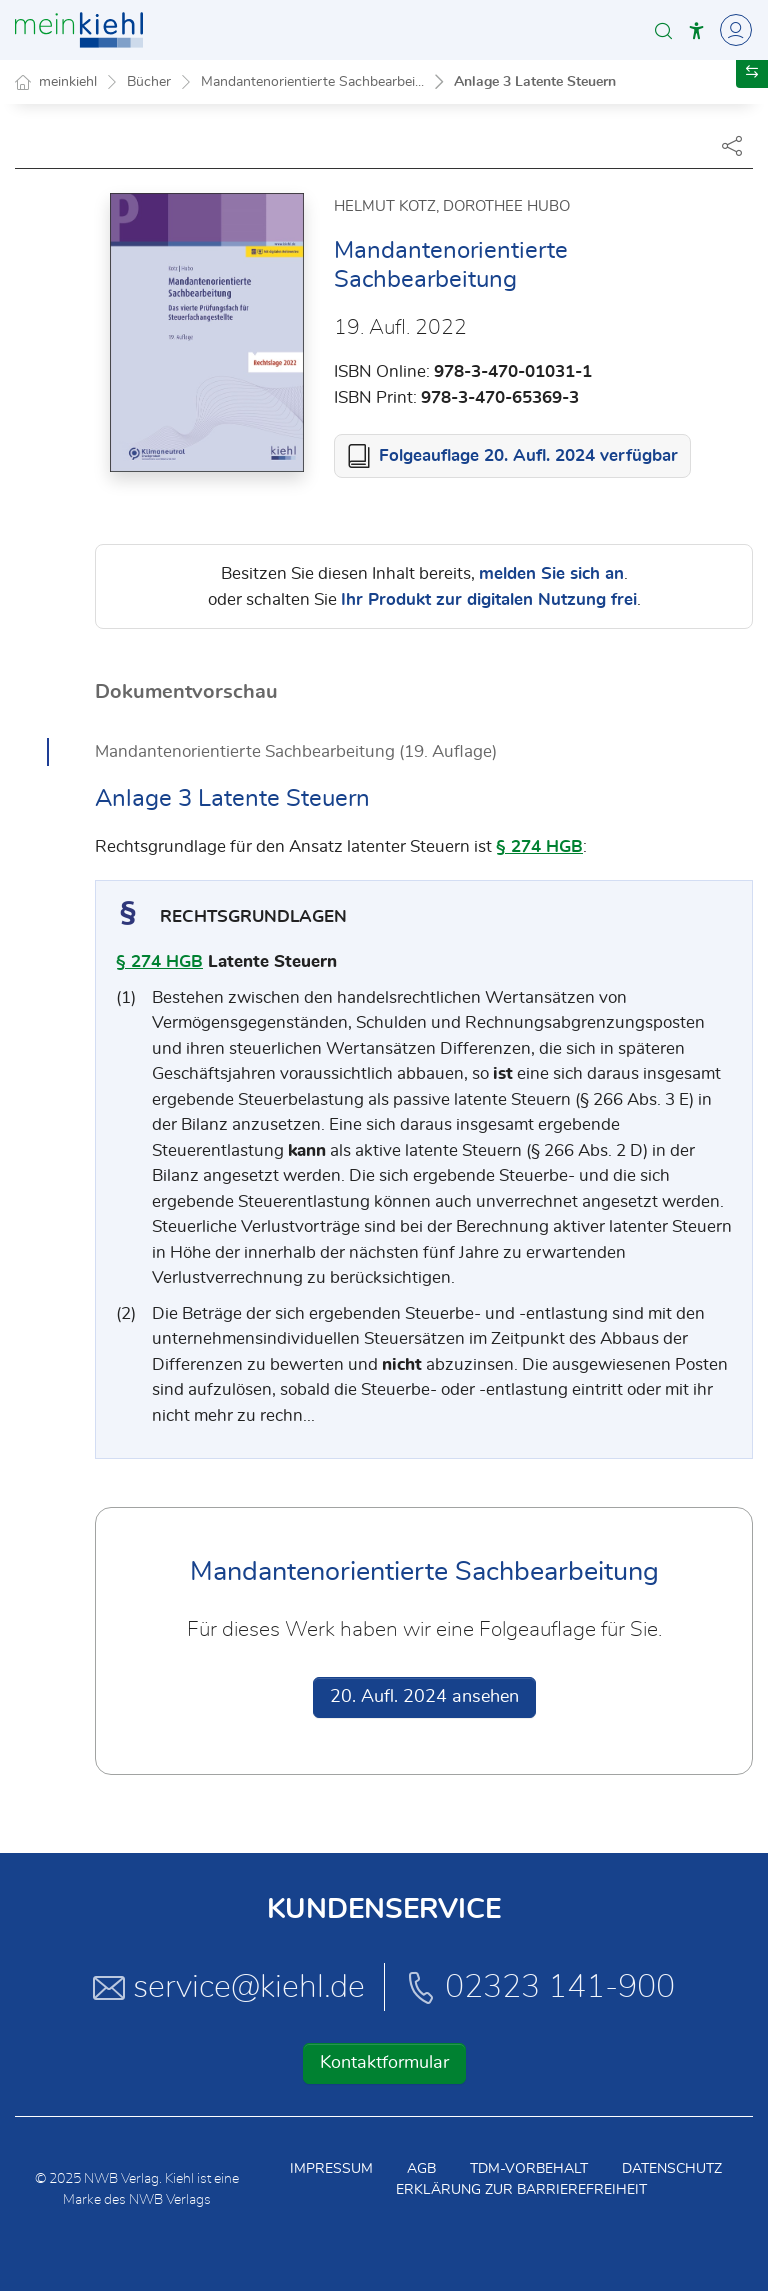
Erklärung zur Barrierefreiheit (521, 2190)
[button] (663, 30)
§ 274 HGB (539, 846)
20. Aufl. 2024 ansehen (424, 1697)
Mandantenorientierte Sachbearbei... (312, 82)
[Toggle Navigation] (733, 30)
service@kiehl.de (229, 1987)
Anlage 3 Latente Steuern (535, 82)
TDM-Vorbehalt (529, 2169)
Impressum (331, 2169)
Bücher (149, 82)
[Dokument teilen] (732, 145)
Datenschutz (672, 2169)
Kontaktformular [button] (384, 2063)
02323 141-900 (540, 1987)
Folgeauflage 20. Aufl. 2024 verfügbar (528, 455)
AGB (421, 2169)
